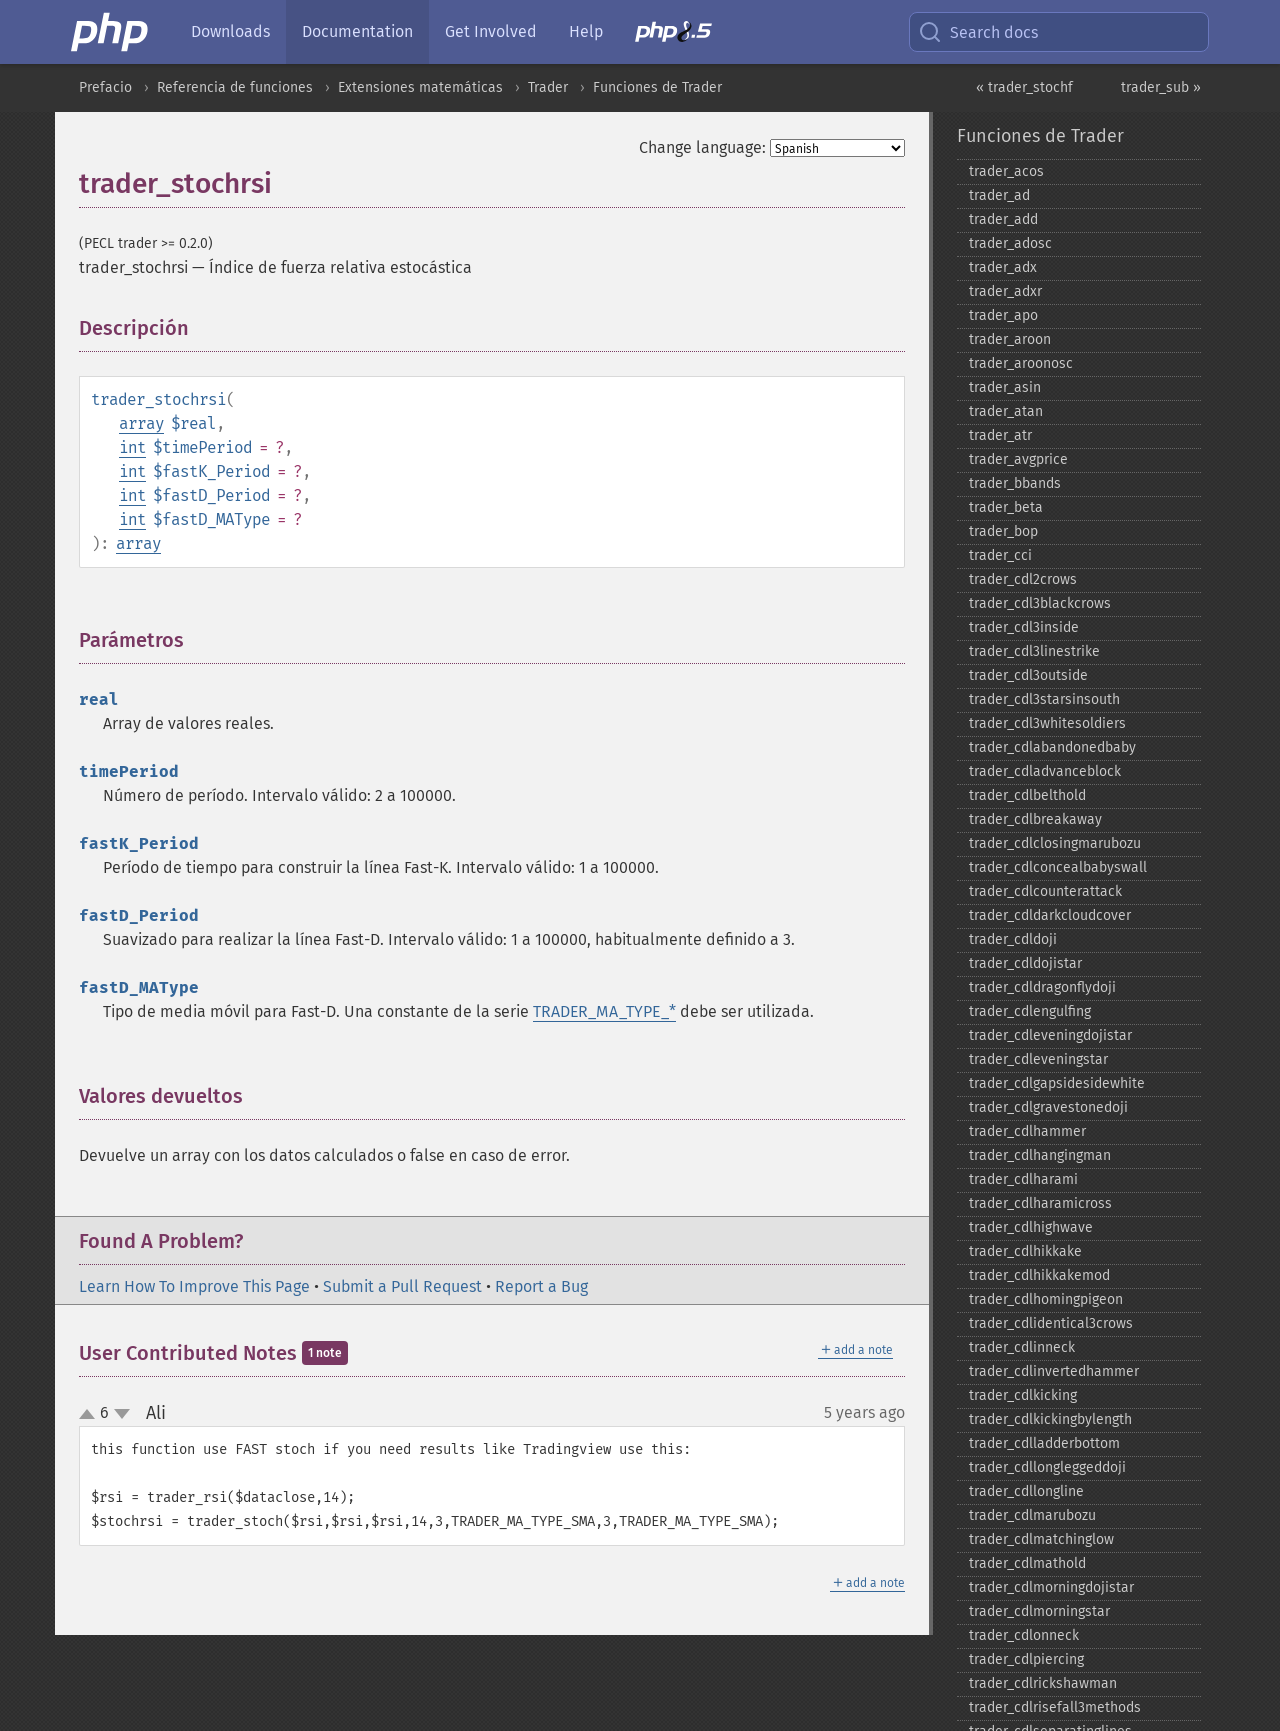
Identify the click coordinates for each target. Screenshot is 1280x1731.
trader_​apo (1003, 315)
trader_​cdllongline (1026, 1491)
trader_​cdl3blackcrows (1040, 603)
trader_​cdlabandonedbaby (1052, 747)
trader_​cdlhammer (1027, 1131)
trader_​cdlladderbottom (1044, 1443)
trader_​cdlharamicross (1040, 1203)
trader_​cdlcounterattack (1045, 891)
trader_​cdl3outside (1028, 675)
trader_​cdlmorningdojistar (1051, 1587)
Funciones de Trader (657, 87)
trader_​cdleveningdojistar (1050, 1035)
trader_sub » (1161, 87)
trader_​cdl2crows (1023, 579)
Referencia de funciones (235, 87)
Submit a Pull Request (402, 1286)
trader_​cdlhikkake (1025, 1251)
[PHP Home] (111, 32)
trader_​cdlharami (1023, 1179)
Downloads (230, 31)
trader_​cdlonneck (1024, 1635)
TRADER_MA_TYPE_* (604, 1011)
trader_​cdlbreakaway (1035, 819)
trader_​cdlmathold (1027, 1563)
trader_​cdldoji (1013, 939)
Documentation (357, 31)
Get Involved (491, 31)
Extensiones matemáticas (420, 87)
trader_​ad (999, 195)
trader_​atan (1006, 411)
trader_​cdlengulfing (1030, 1011)
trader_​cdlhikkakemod (1039, 1275)
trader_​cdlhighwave (1031, 1227)
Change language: (702, 147)
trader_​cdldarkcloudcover (1050, 915)
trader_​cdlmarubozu (1032, 1515)
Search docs (978, 32)
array (141, 423)
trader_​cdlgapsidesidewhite (1057, 1083)
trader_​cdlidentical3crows (1051, 1323)
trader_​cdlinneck (1022, 1347)
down (122, 1414)
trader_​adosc (1010, 243)
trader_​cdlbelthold (1027, 795)
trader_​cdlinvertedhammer (1054, 1371)
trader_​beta (1006, 507)
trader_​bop (1003, 531)
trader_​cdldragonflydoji (1042, 987)
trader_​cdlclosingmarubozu (1055, 843)
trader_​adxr (1005, 291)
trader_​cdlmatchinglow (1041, 1539)
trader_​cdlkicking (1023, 1395)
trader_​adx (1003, 267)
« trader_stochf (1024, 87)
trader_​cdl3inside (1024, 627)
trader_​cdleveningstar (1038, 1059)
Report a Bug (541, 1286)
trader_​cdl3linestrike (1034, 651)
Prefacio (105, 87)
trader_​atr (1000, 435)
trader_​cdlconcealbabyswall (1058, 867)
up (91, 1415)
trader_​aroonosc (1021, 363)
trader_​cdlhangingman (1040, 1155)
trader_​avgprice (1018, 459)
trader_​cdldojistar (1025, 963)
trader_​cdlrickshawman (1043, 1683)
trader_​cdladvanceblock (1045, 771)
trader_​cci (1000, 555)
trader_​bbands (1015, 483)
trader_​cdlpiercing (1026, 1659)
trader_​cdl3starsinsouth (1044, 699)
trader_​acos (1006, 171)
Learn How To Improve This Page (194, 1286)
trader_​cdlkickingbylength (1050, 1419)
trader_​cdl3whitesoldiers (1047, 723)
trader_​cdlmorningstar (1039, 1611)
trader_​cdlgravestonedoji (1048, 1107)
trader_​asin (1005, 387)
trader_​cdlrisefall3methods (1055, 1707)
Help (586, 31)
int (132, 447)
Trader (548, 87)
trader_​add (1003, 219)
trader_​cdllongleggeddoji (1047, 1467)
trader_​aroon (1010, 339)
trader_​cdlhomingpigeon (1046, 1299)
